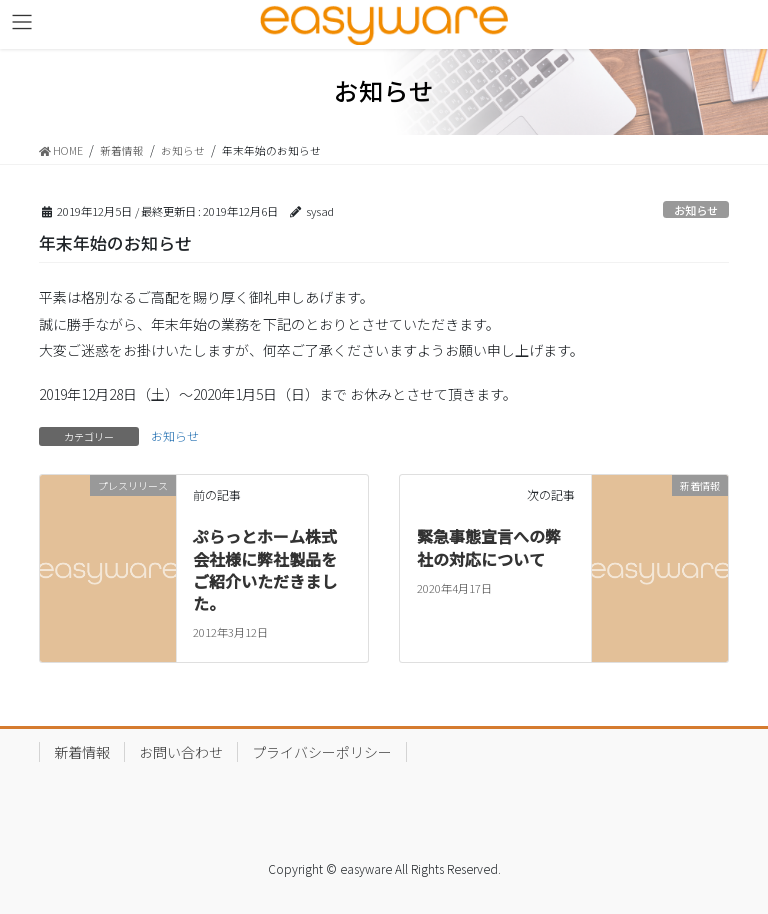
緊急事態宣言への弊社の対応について (489, 547)
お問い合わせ (181, 752)
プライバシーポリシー (322, 752)
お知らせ (696, 210)
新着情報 (82, 752)
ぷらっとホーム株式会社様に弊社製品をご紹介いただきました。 (265, 569)
